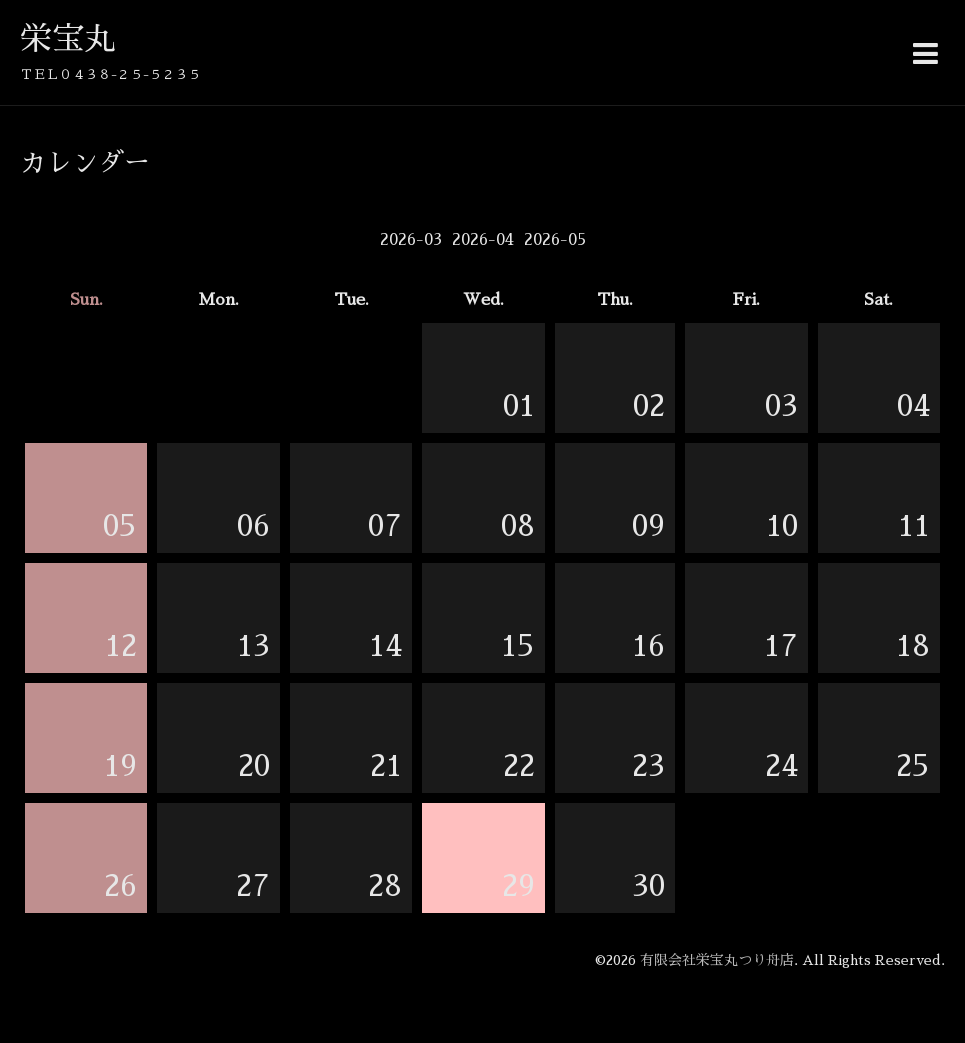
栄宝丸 (68, 39)
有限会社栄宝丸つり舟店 (717, 960)
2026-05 (555, 240)
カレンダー (85, 163)
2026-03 (411, 240)
